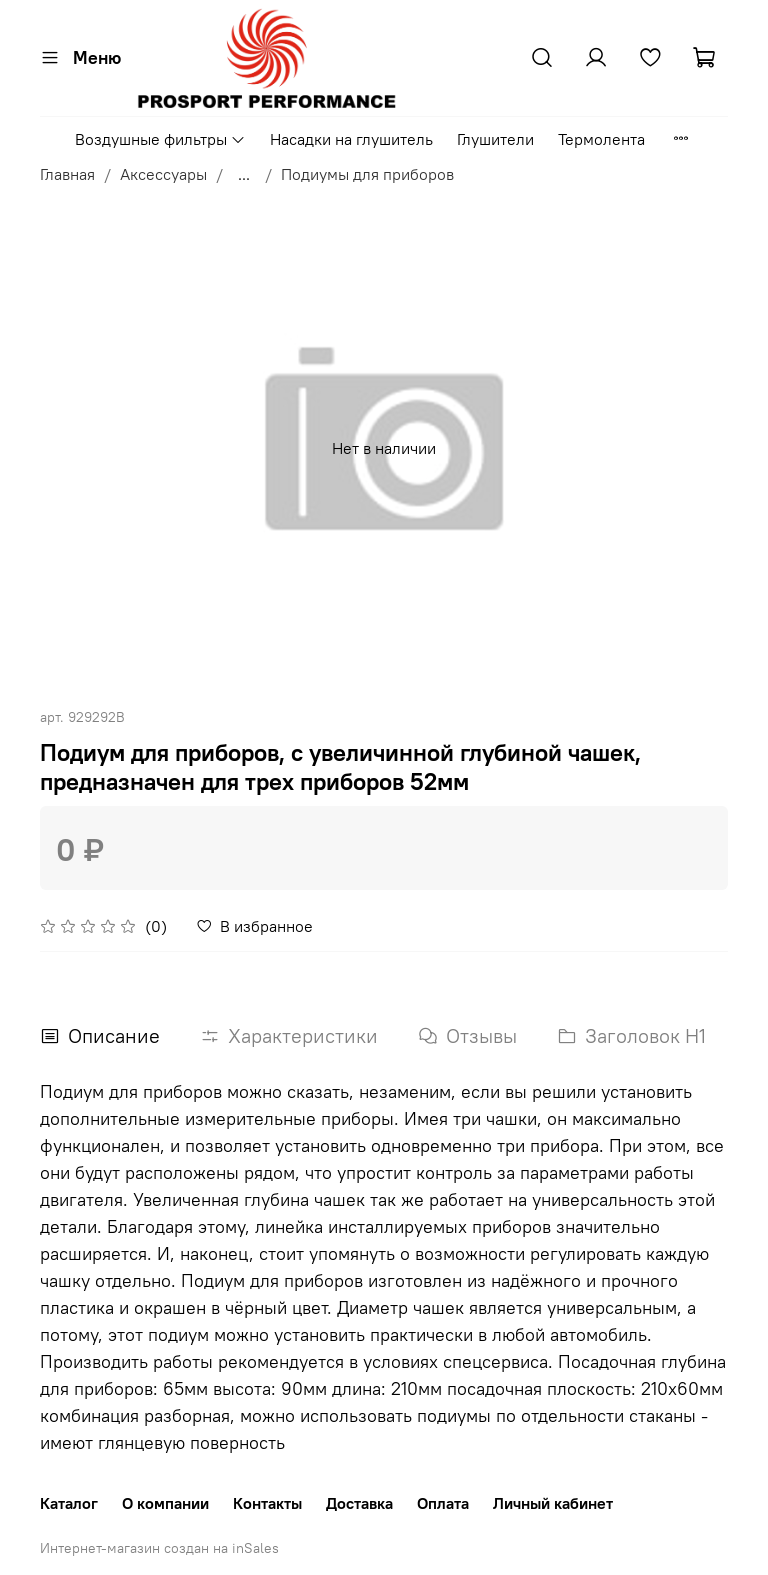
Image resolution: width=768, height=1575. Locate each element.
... (244, 174)
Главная (67, 174)
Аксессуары (163, 174)
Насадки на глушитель (351, 139)
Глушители (495, 139)
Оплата (443, 1503)
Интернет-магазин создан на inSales (159, 1548)
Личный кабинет (553, 1503)
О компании (165, 1503)
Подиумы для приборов (367, 174)
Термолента (601, 139)
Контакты (267, 1503)
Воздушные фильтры (160, 139)
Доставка (359, 1503)
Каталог (69, 1503)
